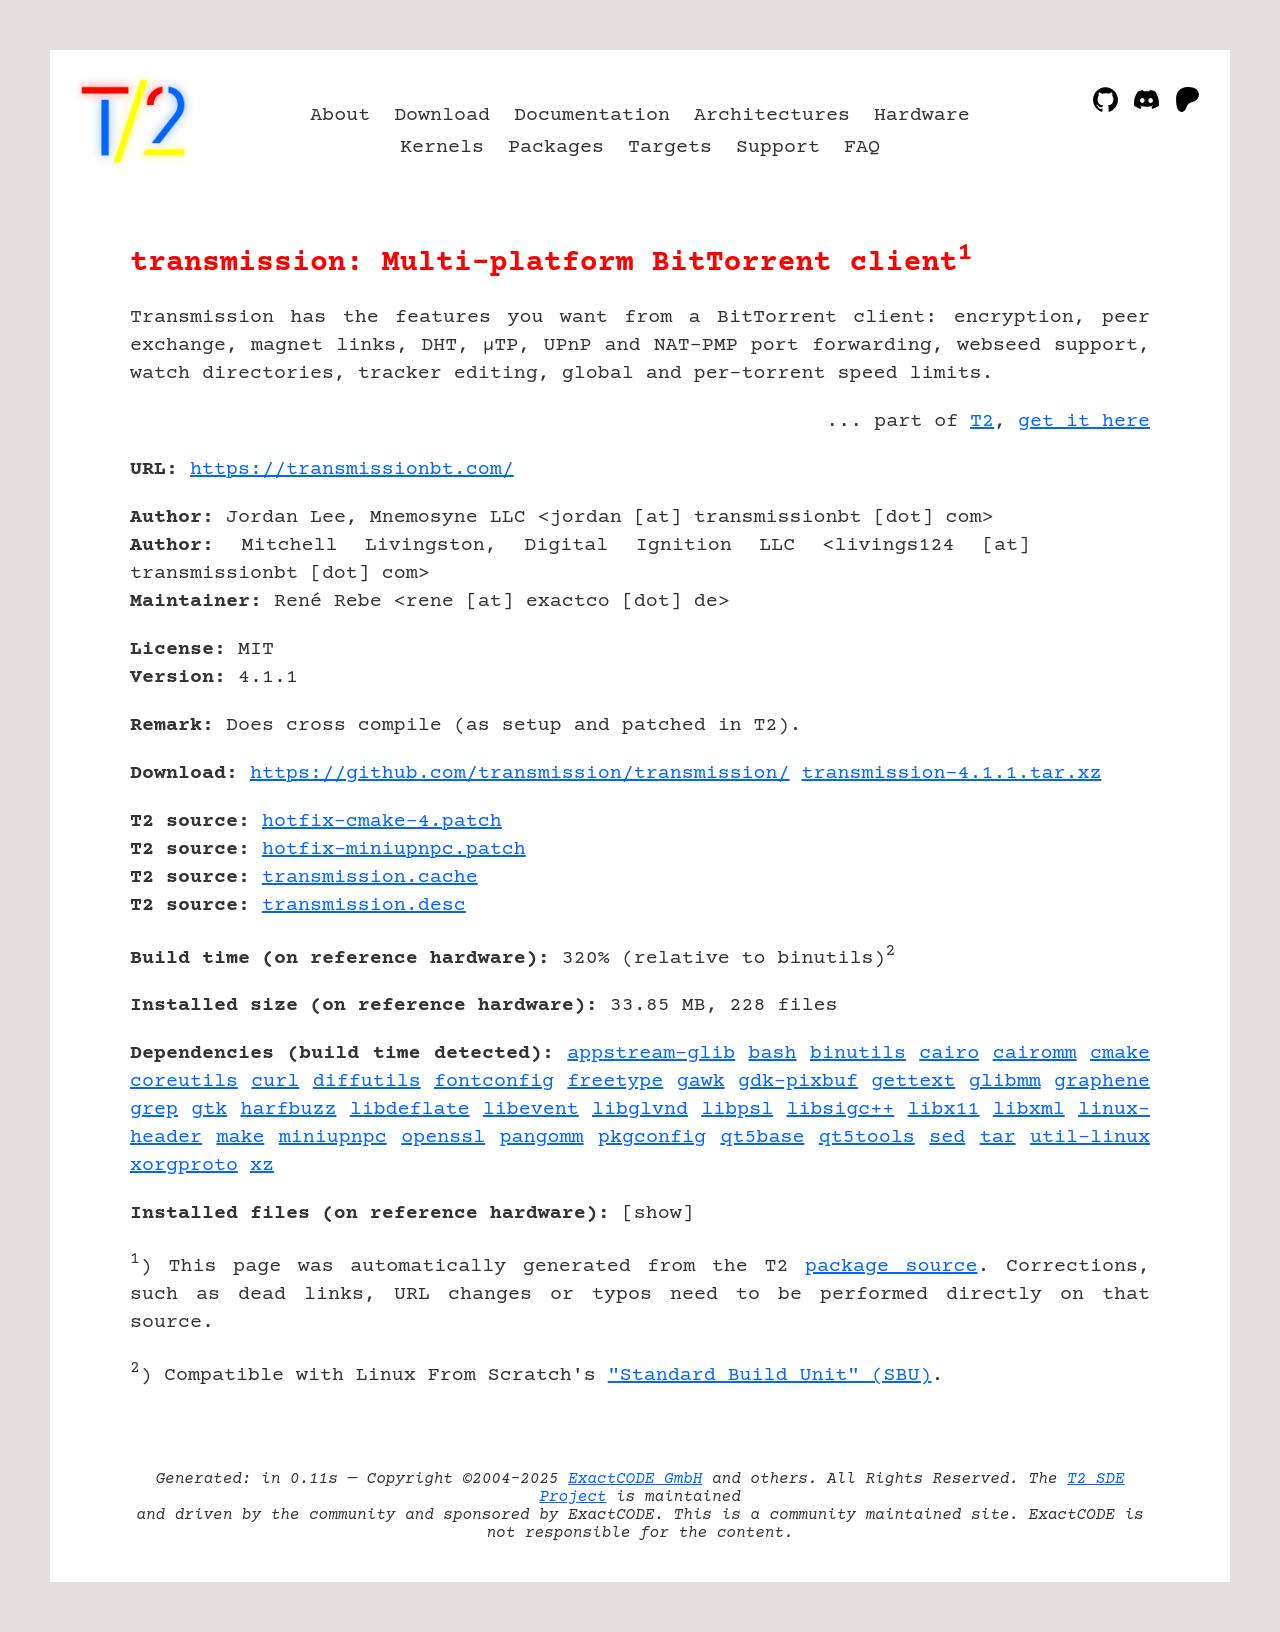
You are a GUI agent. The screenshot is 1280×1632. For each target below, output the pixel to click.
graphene (1102, 1081)
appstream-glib (651, 1053)
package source (891, 1266)
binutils (858, 1053)
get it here (1084, 421)
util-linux (1090, 1137)
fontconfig (494, 1081)
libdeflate (410, 1109)
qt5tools (867, 1137)
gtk (209, 1109)
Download (442, 115)
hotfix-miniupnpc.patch (394, 849)
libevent (531, 1109)
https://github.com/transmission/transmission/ (520, 773)
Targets (670, 147)
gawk (701, 1081)
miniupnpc (333, 1137)
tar (998, 1137)
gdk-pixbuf (798, 1081)
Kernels (442, 147)
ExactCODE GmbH (635, 1479)
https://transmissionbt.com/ (352, 469)
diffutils (367, 1081)
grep (154, 1109)
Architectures (772, 115)
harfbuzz (288, 1109)
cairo (949, 1053)
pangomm (542, 1137)
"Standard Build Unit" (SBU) (770, 1375)
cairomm (1035, 1053)
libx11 (944, 1109)
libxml (1029, 1109)
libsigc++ (840, 1109)
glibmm (1005, 1081)
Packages (556, 147)
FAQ (862, 147)
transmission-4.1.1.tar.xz (952, 773)
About (340, 115)
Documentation (592, 115)
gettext (913, 1081)
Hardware (922, 115)
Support (778, 147)
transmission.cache (370, 877)
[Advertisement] (1090, 586)
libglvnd (640, 1109)
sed (947, 1137)
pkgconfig (652, 1137)
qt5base (762, 1137)
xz (262, 1165)
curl (275, 1081)
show (658, 1213)
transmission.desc (364, 905)
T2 (982, 421)
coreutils (184, 1081)
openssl (443, 1137)
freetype (615, 1081)
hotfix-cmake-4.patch (382, 821)
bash (773, 1053)
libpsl (737, 1109)
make (240, 1137)
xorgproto (184, 1165)
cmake (1120, 1053)
